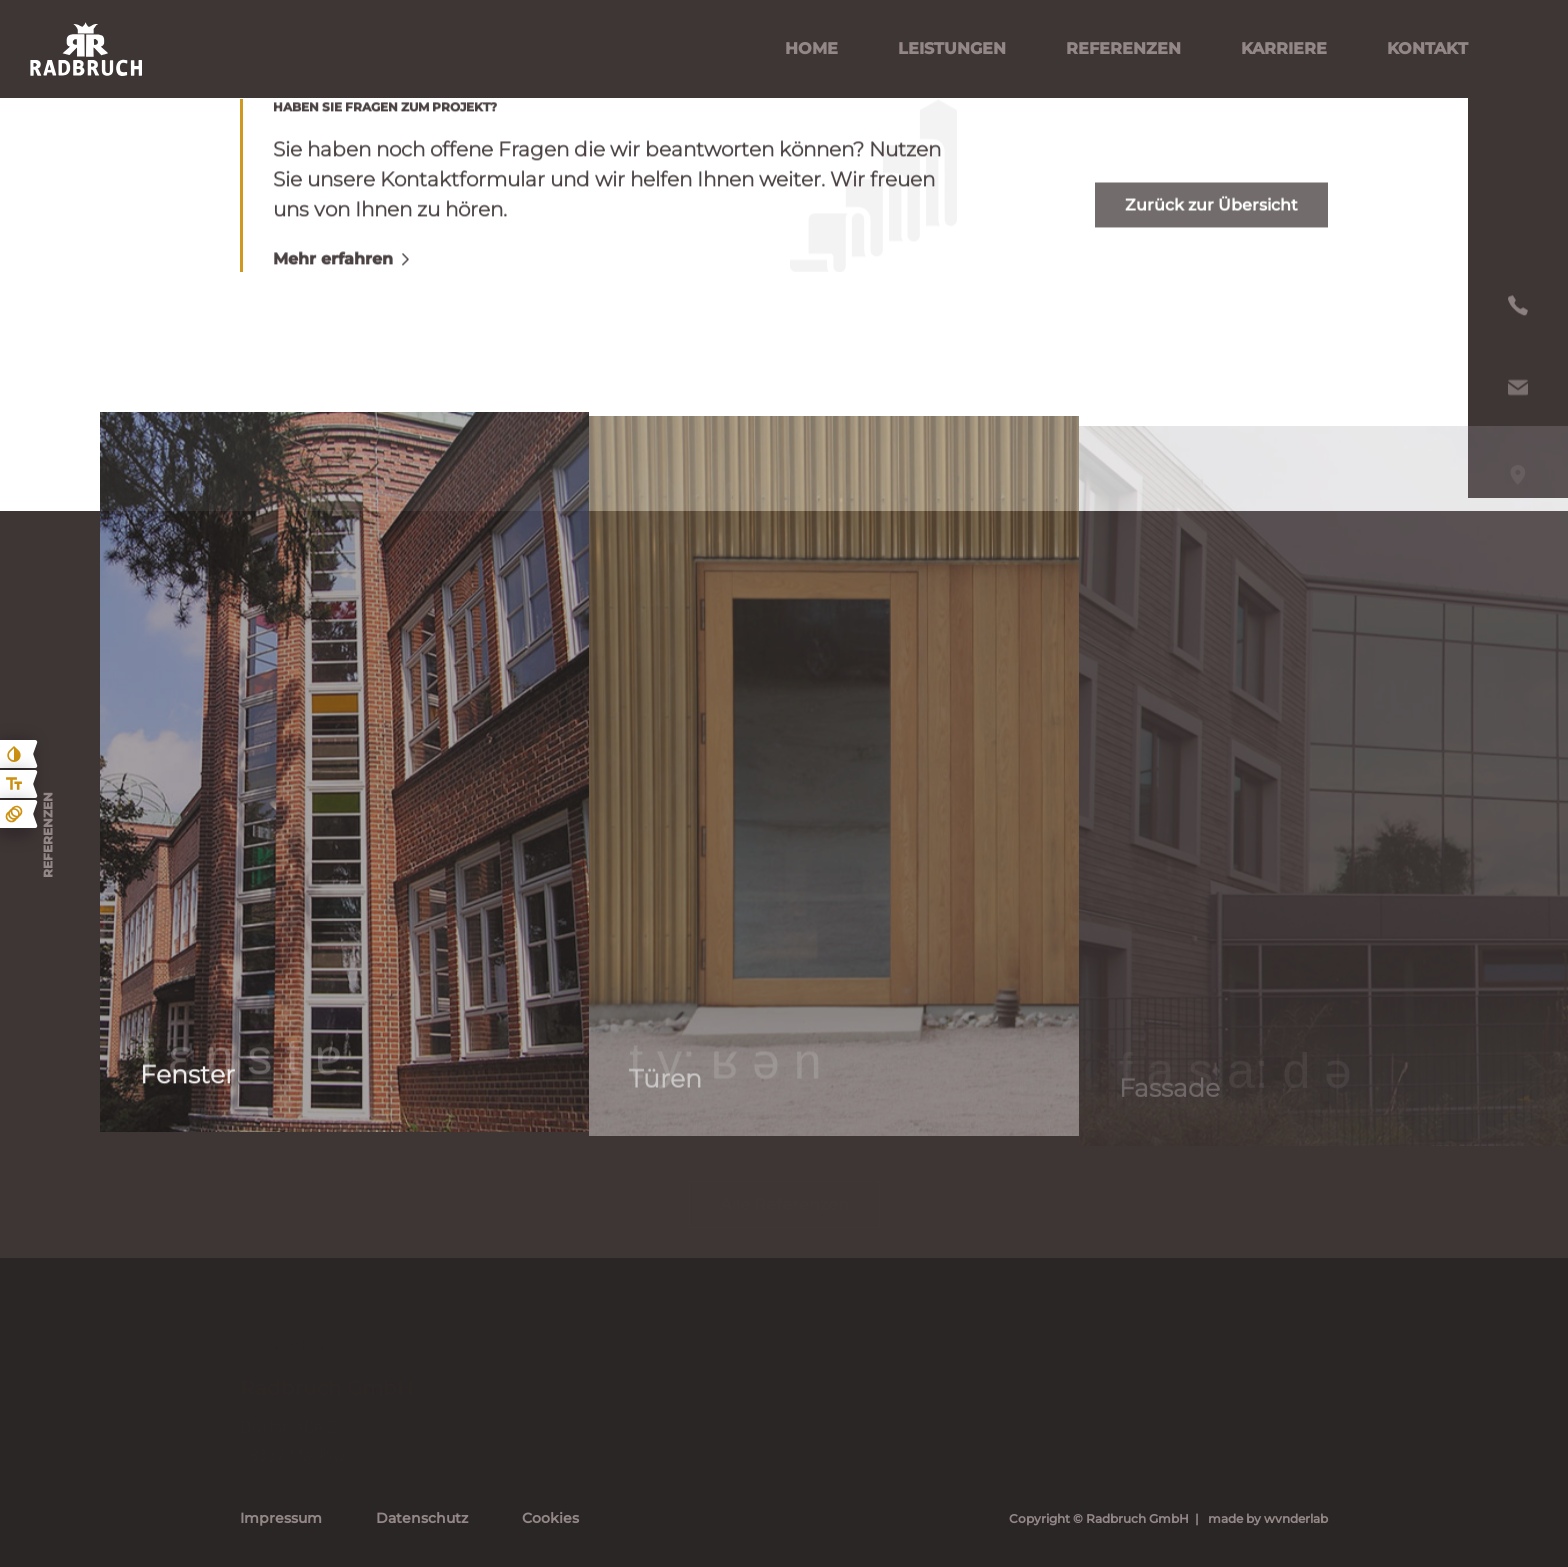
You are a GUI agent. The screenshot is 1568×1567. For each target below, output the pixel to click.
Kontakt (1427, 48)
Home (811, 48)
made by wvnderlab (1268, 1518)
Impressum (281, 1518)
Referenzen (1123, 48)
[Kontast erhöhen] (14, 754)
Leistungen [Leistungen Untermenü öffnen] (952, 48)
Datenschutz (422, 1518)
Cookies (550, 1518)
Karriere (1284, 48)
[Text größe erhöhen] (14, 784)
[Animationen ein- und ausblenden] (14, 814)
